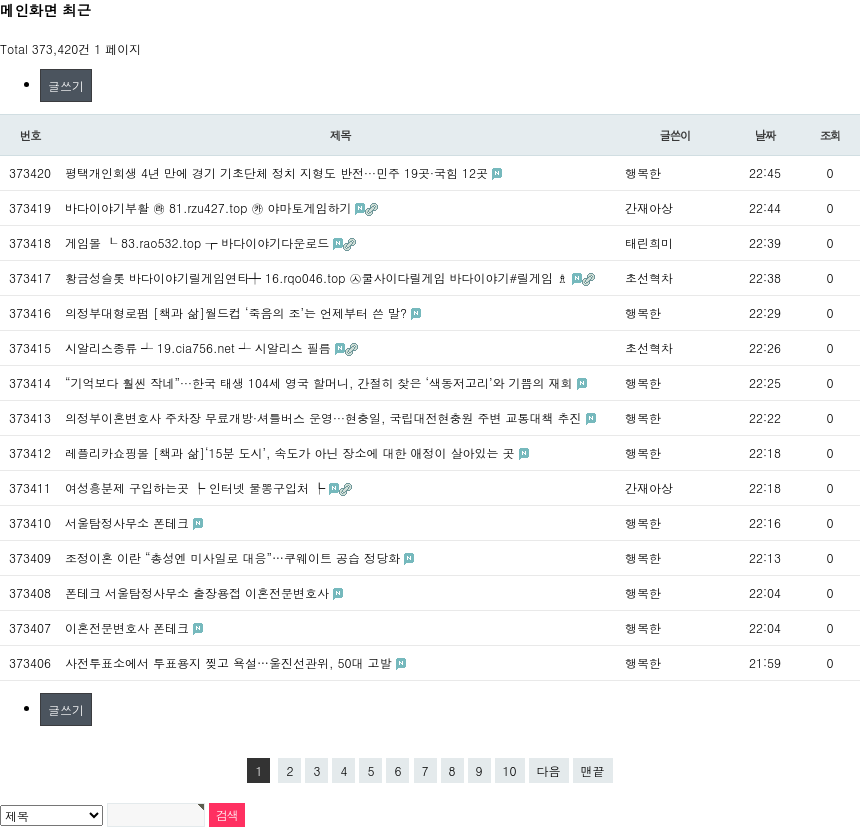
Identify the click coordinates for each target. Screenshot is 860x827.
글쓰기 (66, 85)
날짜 (765, 135)
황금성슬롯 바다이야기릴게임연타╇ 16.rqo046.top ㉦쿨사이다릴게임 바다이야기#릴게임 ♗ (318, 277)
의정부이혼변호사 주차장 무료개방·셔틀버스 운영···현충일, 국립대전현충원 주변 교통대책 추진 (325, 417)
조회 (830, 135)
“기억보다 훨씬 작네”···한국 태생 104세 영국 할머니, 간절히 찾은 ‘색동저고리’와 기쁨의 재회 (321, 382)
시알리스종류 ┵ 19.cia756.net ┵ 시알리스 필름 (200, 347)
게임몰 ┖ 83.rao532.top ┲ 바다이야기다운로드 (199, 242)
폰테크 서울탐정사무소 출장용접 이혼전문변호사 (199, 592)
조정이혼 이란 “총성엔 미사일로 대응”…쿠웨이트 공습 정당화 (234, 557)
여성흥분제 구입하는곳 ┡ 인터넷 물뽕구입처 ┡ (197, 487)
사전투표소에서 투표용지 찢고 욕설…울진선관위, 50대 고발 (230, 662)
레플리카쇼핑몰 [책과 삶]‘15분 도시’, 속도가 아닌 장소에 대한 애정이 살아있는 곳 (292, 452)
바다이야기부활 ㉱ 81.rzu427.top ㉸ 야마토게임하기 (210, 207)
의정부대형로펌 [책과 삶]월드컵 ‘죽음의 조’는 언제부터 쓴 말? (238, 312)
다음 (549, 770)
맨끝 (593, 770)
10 (510, 770)
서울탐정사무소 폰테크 (129, 522)
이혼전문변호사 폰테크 (129, 627)
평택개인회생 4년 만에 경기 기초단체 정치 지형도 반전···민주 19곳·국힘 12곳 (278, 172)
